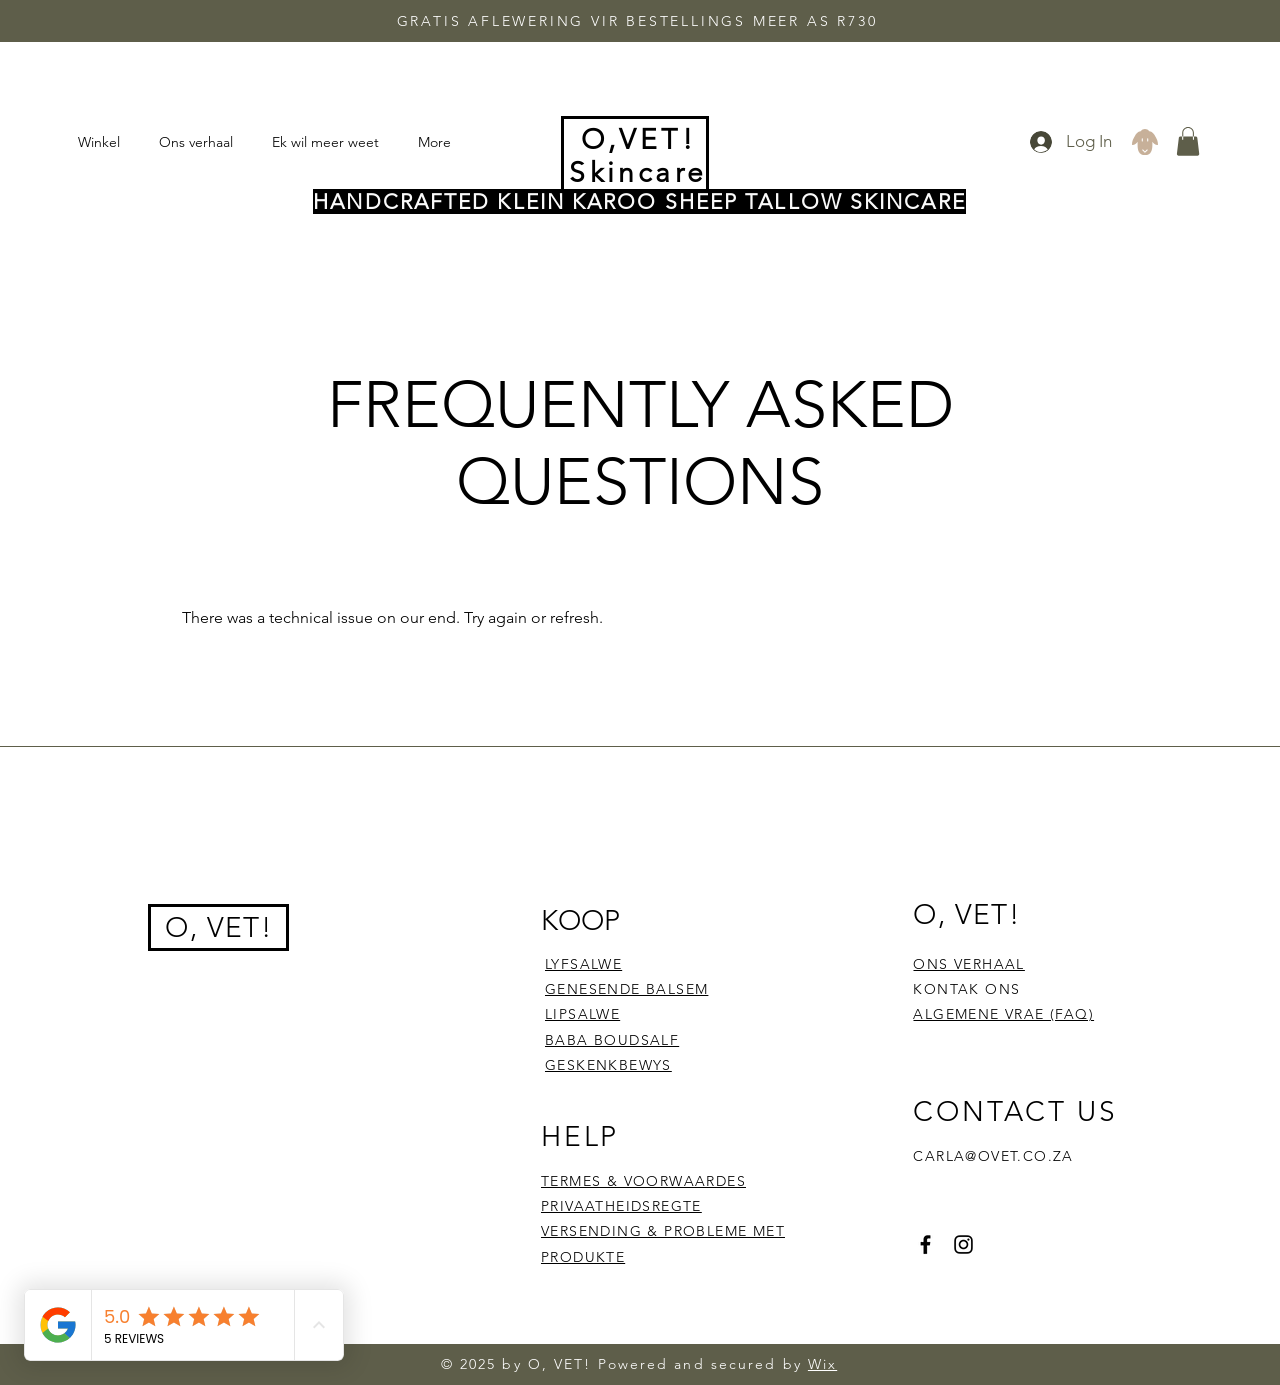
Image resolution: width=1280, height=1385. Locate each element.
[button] (1188, 141)
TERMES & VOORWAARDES (643, 1181)
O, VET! (218, 927)
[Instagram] (963, 1244)
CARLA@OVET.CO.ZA (993, 1156)
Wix (822, 1364)
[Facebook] (925, 1244)
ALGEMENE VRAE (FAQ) (1003, 1014)
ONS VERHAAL (968, 964)
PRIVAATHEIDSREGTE (621, 1206)
